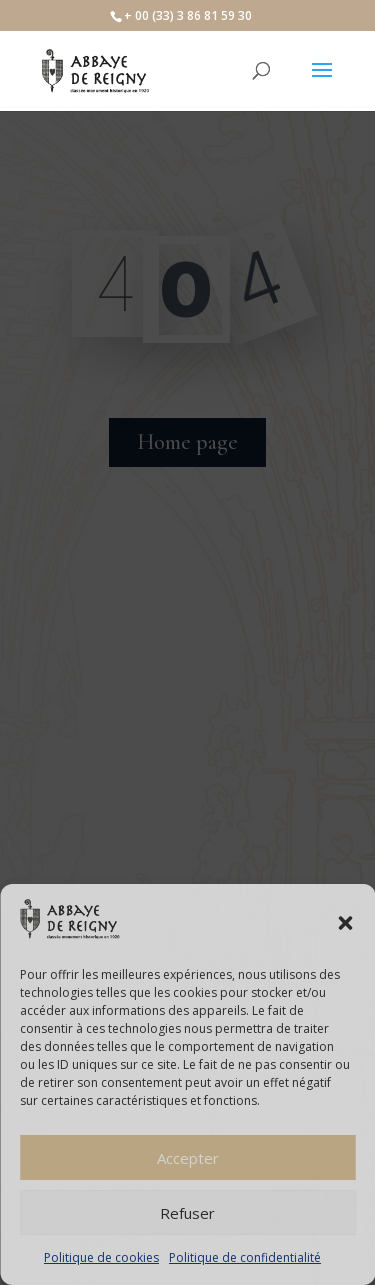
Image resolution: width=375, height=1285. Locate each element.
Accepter (188, 1158)
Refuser (187, 1213)
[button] (345, 923)
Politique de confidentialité (245, 1257)
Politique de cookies (101, 1257)
